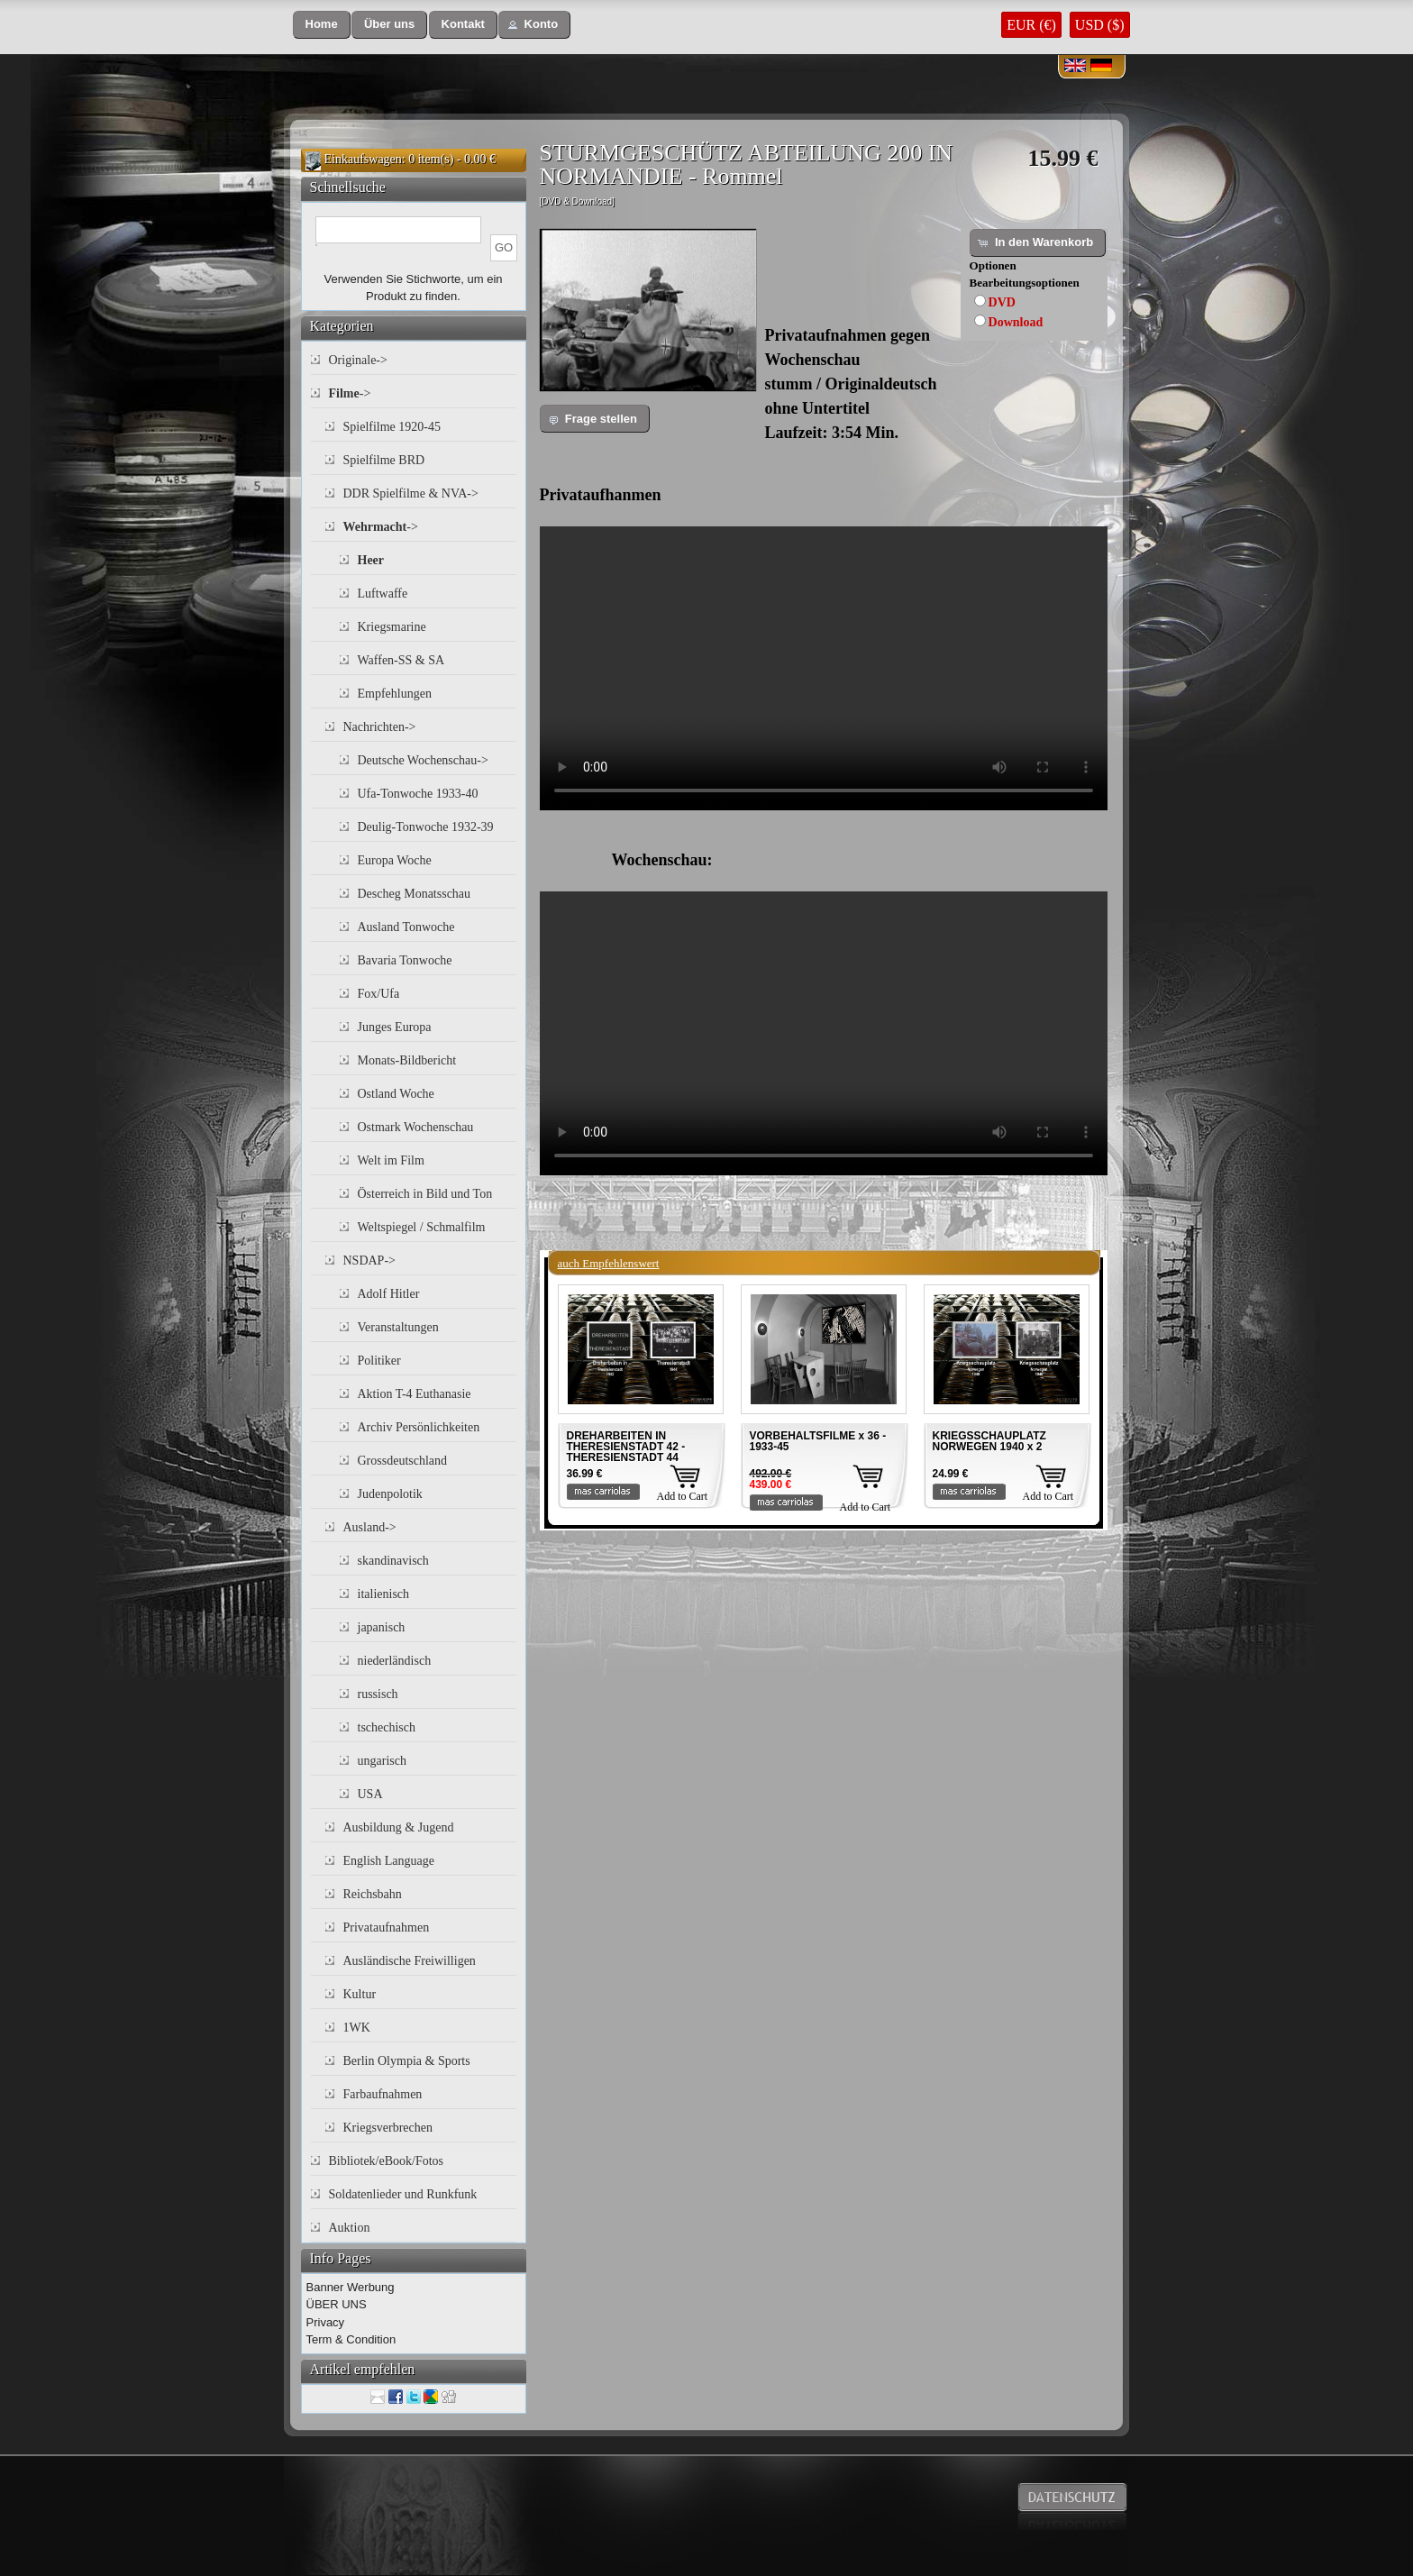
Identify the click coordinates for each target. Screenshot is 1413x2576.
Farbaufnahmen (383, 2094)
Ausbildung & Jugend (398, 1827)
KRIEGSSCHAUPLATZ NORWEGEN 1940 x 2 (989, 1441)
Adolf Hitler (389, 1294)
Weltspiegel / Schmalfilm (422, 1227)
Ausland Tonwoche (406, 927)
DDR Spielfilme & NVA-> (411, 493)
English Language (388, 1861)
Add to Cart (682, 1496)
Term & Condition (351, 2339)
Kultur (360, 1994)
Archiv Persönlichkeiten (419, 1427)
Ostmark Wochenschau (416, 1127)
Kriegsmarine (392, 627)
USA (370, 1794)
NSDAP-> (369, 1260)
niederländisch (395, 1660)
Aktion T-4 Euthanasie (414, 1394)
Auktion (349, 2227)
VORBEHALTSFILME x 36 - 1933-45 (818, 1441)
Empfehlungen (395, 693)
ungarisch (382, 1761)
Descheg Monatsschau (414, 893)
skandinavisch (393, 1560)
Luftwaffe (383, 593)
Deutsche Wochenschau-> (423, 760)
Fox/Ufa (379, 993)
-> (350, 393)
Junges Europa (395, 1027)
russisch (378, 1694)
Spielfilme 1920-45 (392, 427)
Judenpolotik (390, 1494)
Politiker (379, 1360)
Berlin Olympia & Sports (406, 2061)
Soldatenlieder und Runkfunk (403, 2194)
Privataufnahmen (386, 1927)
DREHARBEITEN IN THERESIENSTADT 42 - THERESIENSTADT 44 (626, 1447)
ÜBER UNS (336, 2304)
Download (1016, 322)
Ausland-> (370, 1527)
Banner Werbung (350, 2287)
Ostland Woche (396, 1094)
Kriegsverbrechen (388, 2127)
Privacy (325, 2322)
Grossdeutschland (403, 1460)
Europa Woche (395, 860)
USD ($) (1100, 24)
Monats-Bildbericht (407, 1060)
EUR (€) (1031, 24)
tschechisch (387, 1727)
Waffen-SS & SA (401, 660)
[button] (322, 25)
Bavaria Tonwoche (405, 960)
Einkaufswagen (363, 159)
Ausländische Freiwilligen (409, 1961)
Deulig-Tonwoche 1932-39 (426, 827)
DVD (1002, 302)
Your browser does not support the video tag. (824, 668)
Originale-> (358, 360)
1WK (356, 2027)
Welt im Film (391, 1160)
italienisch (384, 1594)
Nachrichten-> (379, 727)
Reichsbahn (372, 1894)
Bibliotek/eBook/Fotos (386, 2161)
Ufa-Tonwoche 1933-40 (418, 793)
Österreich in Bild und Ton (425, 1194)
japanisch (382, 1627)
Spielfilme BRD (384, 460)
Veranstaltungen (398, 1327)
